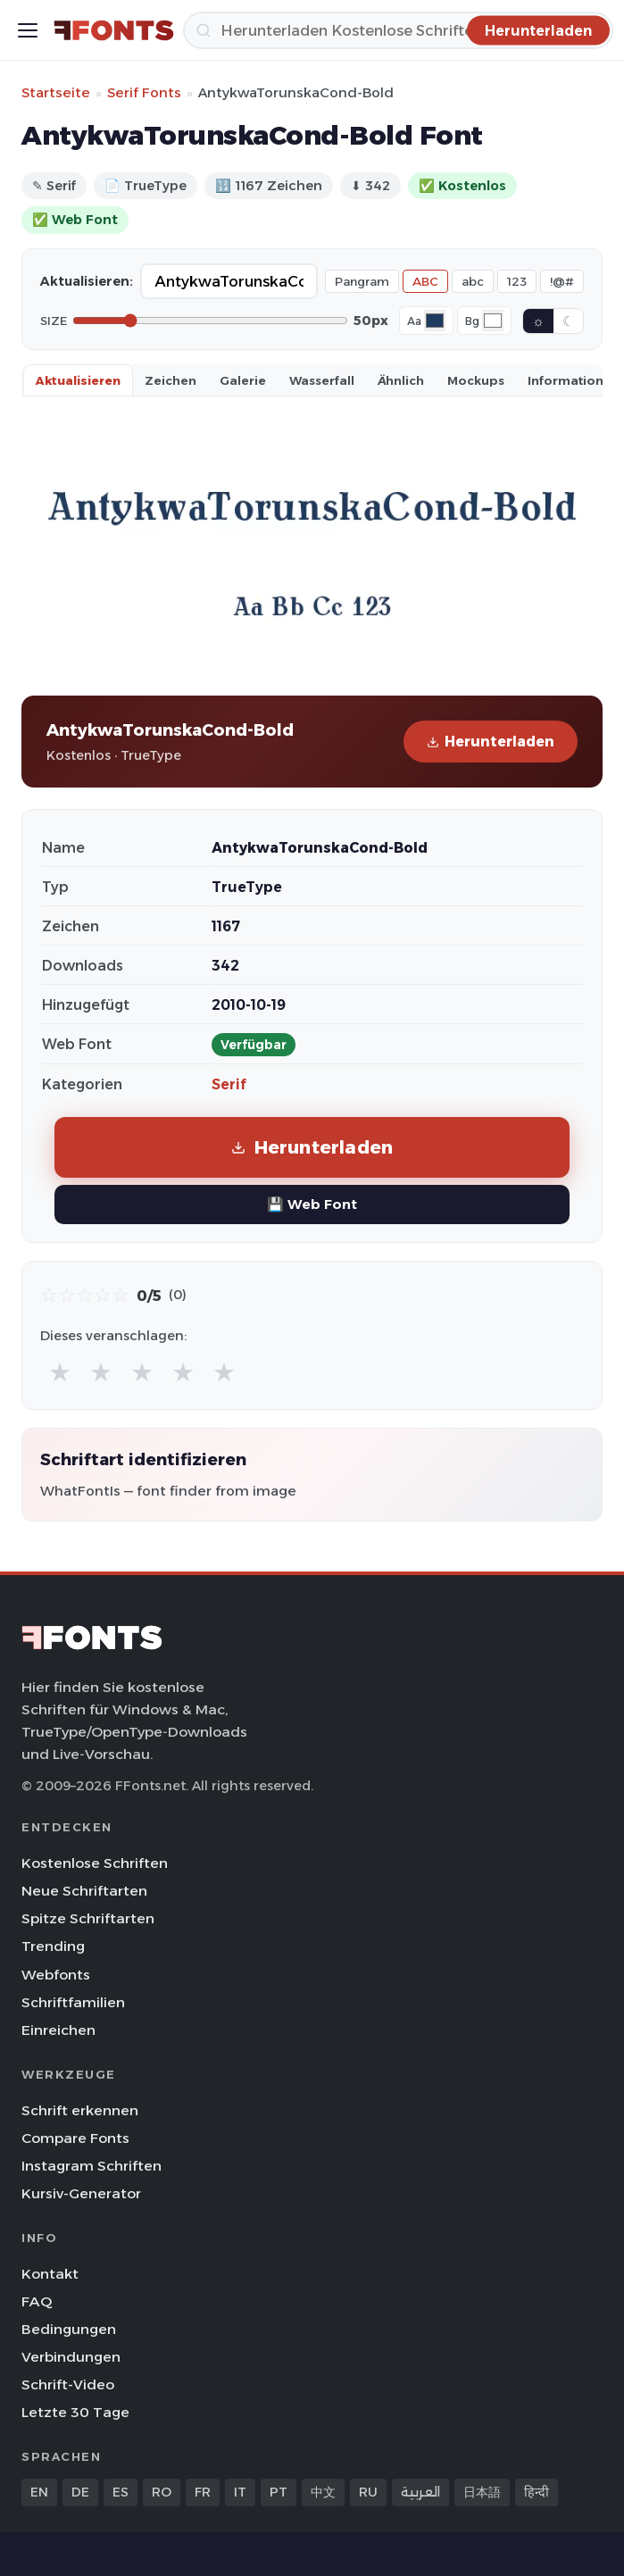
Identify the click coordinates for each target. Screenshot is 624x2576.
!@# (562, 281)
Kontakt (50, 2273)
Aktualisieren (78, 380)
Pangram (362, 281)
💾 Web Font (312, 1204)
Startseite (55, 92)
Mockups (475, 380)
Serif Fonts (144, 92)
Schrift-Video (67, 2384)
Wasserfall (321, 380)
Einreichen (58, 2030)
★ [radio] (59, 1372)
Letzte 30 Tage (75, 2412)
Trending (53, 1946)
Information (565, 380)
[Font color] (434, 320)
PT (278, 2492)
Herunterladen (490, 741)
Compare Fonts (75, 2138)
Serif (229, 1084)
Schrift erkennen (79, 2110)
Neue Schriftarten (84, 1890)
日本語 (482, 2492)
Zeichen (170, 380)
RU (368, 2492)
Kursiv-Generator (81, 2193)
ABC (425, 281)
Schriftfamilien (73, 2002)
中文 (323, 2492)
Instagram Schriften (91, 2165)
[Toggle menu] (28, 30)
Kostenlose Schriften (94, 1863)
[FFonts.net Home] (114, 30)
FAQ (36, 2301)
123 (517, 281)
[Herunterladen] (398, 30)
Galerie (243, 380)
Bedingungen (68, 2329)
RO (161, 2492)
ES (120, 2492)
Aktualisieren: (86, 281)
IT (240, 2492)
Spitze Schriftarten (87, 1918)
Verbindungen (71, 2356)
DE (80, 2492)
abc (473, 281)
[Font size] (210, 320)
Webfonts (55, 1974)
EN (39, 2492)
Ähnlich (401, 380)
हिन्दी (536, 2492)
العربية (420, 2492)
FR (203, 2492)
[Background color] (492, 320)
